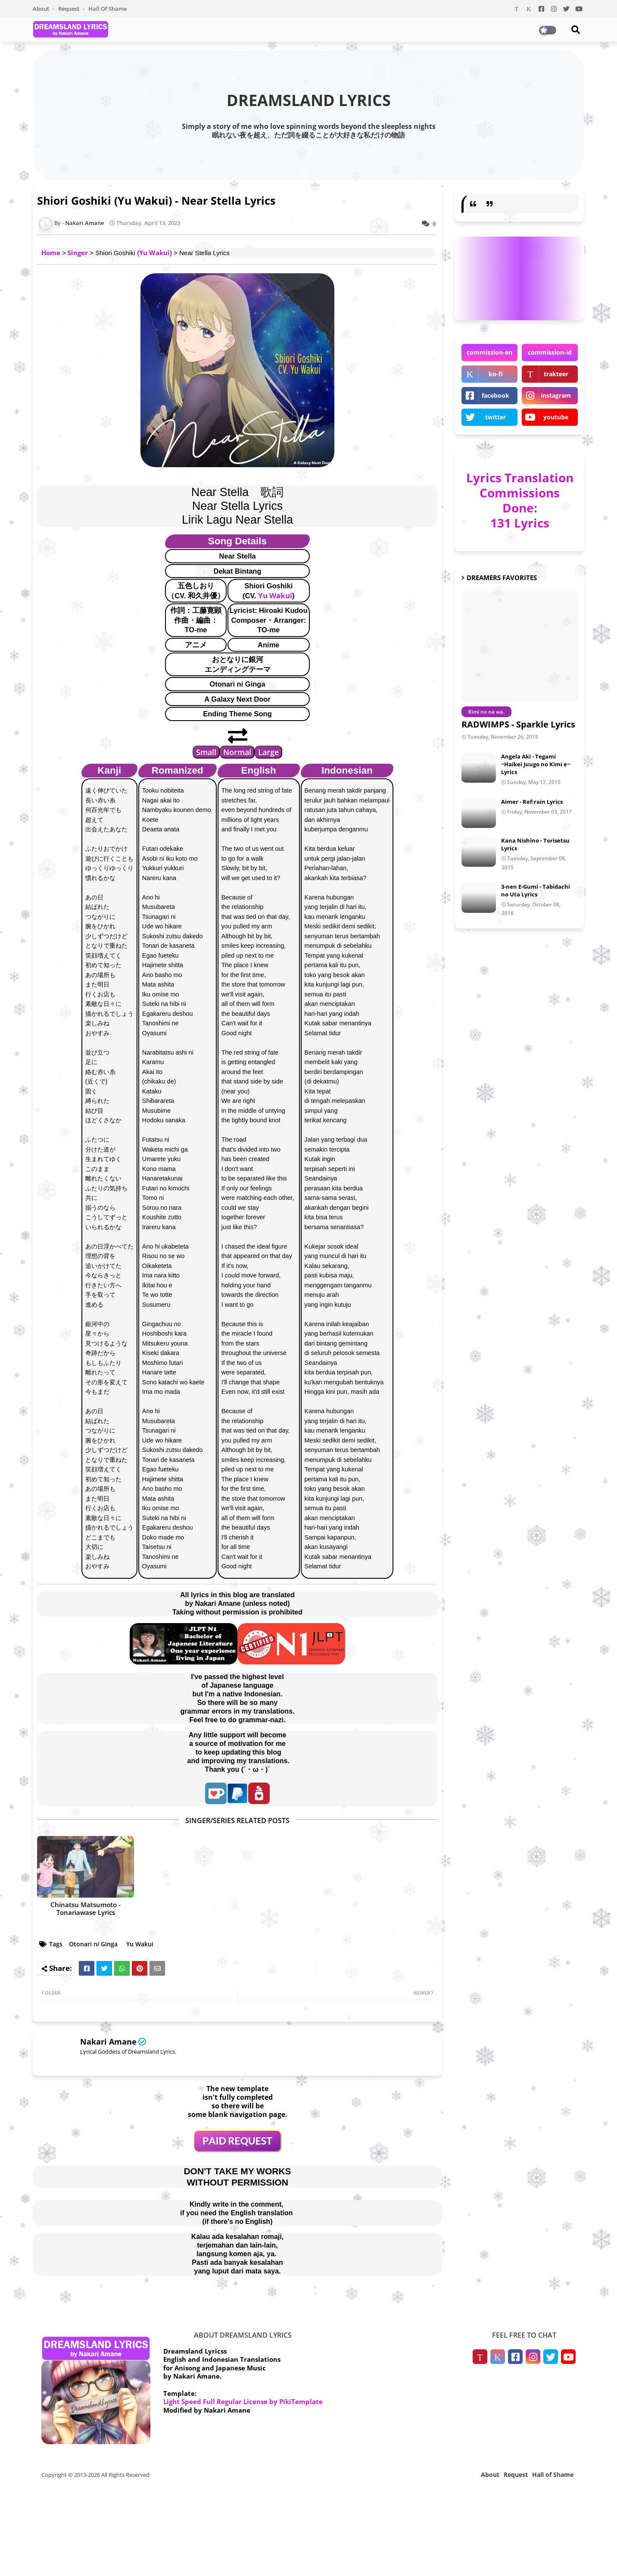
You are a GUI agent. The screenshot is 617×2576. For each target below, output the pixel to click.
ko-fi (496, 374)
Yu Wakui (154, 252)
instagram (556, 395)
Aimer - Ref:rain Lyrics (532, 802)
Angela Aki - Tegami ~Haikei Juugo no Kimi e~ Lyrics (535, 764)
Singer (78, 252)
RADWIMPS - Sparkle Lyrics (518, 724)
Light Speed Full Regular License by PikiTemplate (243, 2401)
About (41, 8)
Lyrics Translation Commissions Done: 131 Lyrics (519, 500)
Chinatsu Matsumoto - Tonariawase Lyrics (85, 1908)
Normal (237, 752)
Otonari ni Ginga (93, 1944)
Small (206, 752)
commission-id (550, 352)
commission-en (489, 352)
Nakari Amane (108, 2041)
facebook (495, 395)
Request (69, 8)
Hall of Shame (107, 8)
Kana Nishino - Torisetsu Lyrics (535, 844)
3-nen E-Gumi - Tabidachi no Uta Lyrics (535, 890)
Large (268, 752)
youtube (555, 417)
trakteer (556, 374)
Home (50, 252)
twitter (495, 417)
